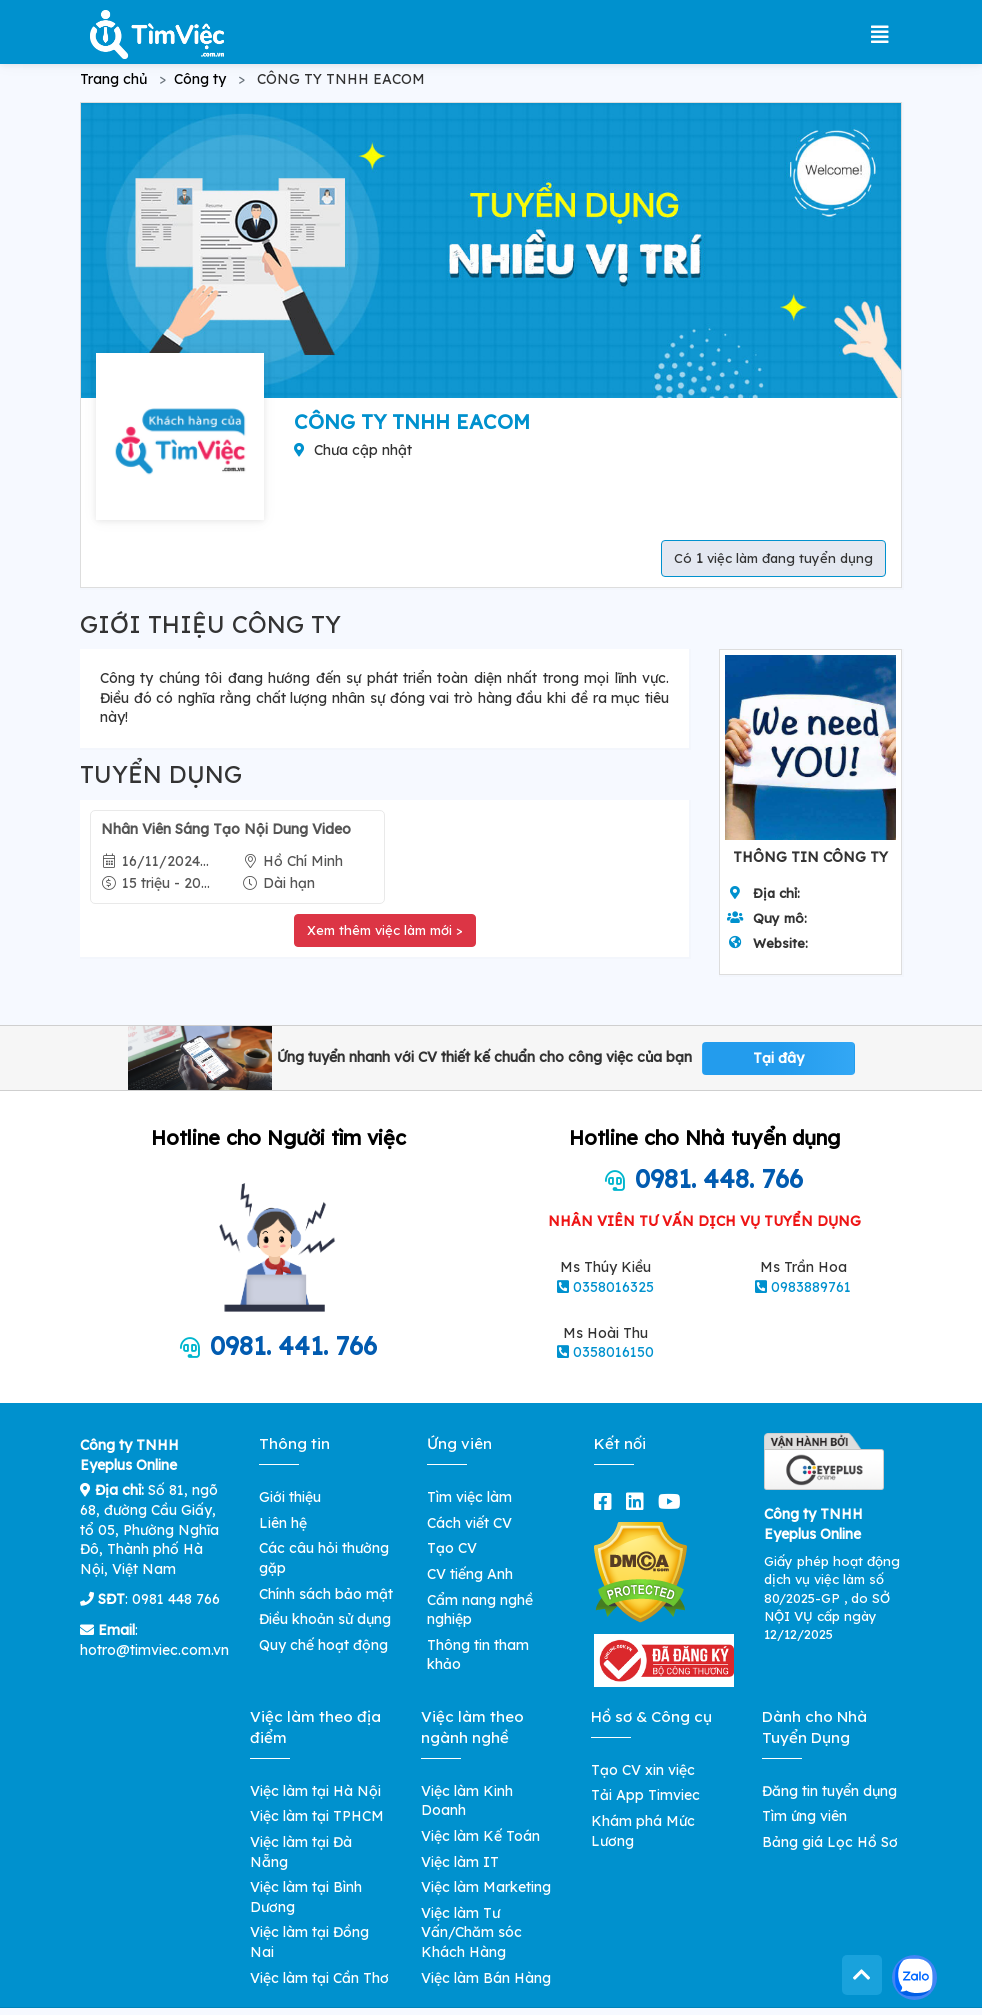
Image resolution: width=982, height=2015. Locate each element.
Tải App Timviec (645, 1795)
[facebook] (607, 1501)
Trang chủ (113, 79)
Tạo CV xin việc (643, 1770)
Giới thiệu (290, 1497)
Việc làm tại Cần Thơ (319, 1978)
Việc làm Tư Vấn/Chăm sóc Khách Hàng (471, 1932)
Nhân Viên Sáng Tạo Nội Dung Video (226, 829)
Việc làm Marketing (486, 1887)
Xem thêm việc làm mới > (385, 930)
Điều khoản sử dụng (325, 1619)
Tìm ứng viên (804, 1816)
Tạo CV (452, 1548)
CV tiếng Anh (470, 1574)
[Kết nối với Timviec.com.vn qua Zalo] (914, 1977)
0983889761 (811, 1287)
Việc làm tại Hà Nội (315, 1791)
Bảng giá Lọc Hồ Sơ (830, 1842)
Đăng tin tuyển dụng (829, 1791)
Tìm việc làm (469, 1497)
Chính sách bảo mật (326, 1594)
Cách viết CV (469, 1523)
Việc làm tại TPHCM (317, 1816)
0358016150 (613, 1352)
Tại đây (778, 1058)
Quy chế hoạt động (323, 1645)
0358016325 (613, 1287)
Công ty (200, 79)
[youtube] (673, 1501)
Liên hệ (283, 1523)
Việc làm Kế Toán (480, 1836)
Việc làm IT (460, 1862)
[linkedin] (639, 1501)
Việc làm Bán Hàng (486, 1978)
